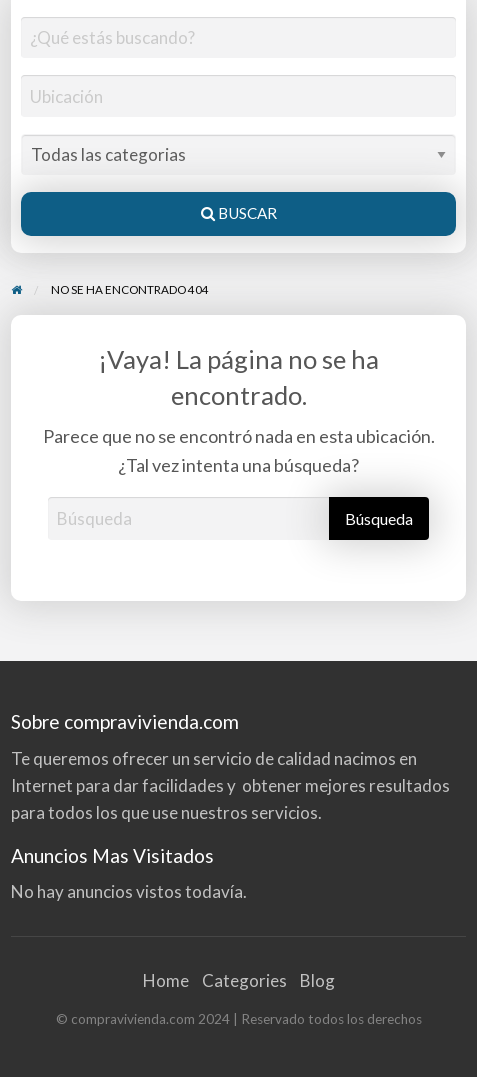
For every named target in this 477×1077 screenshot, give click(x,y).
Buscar (239, 213)
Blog (317, 980)
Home (166, 980)
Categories (244, 980)
